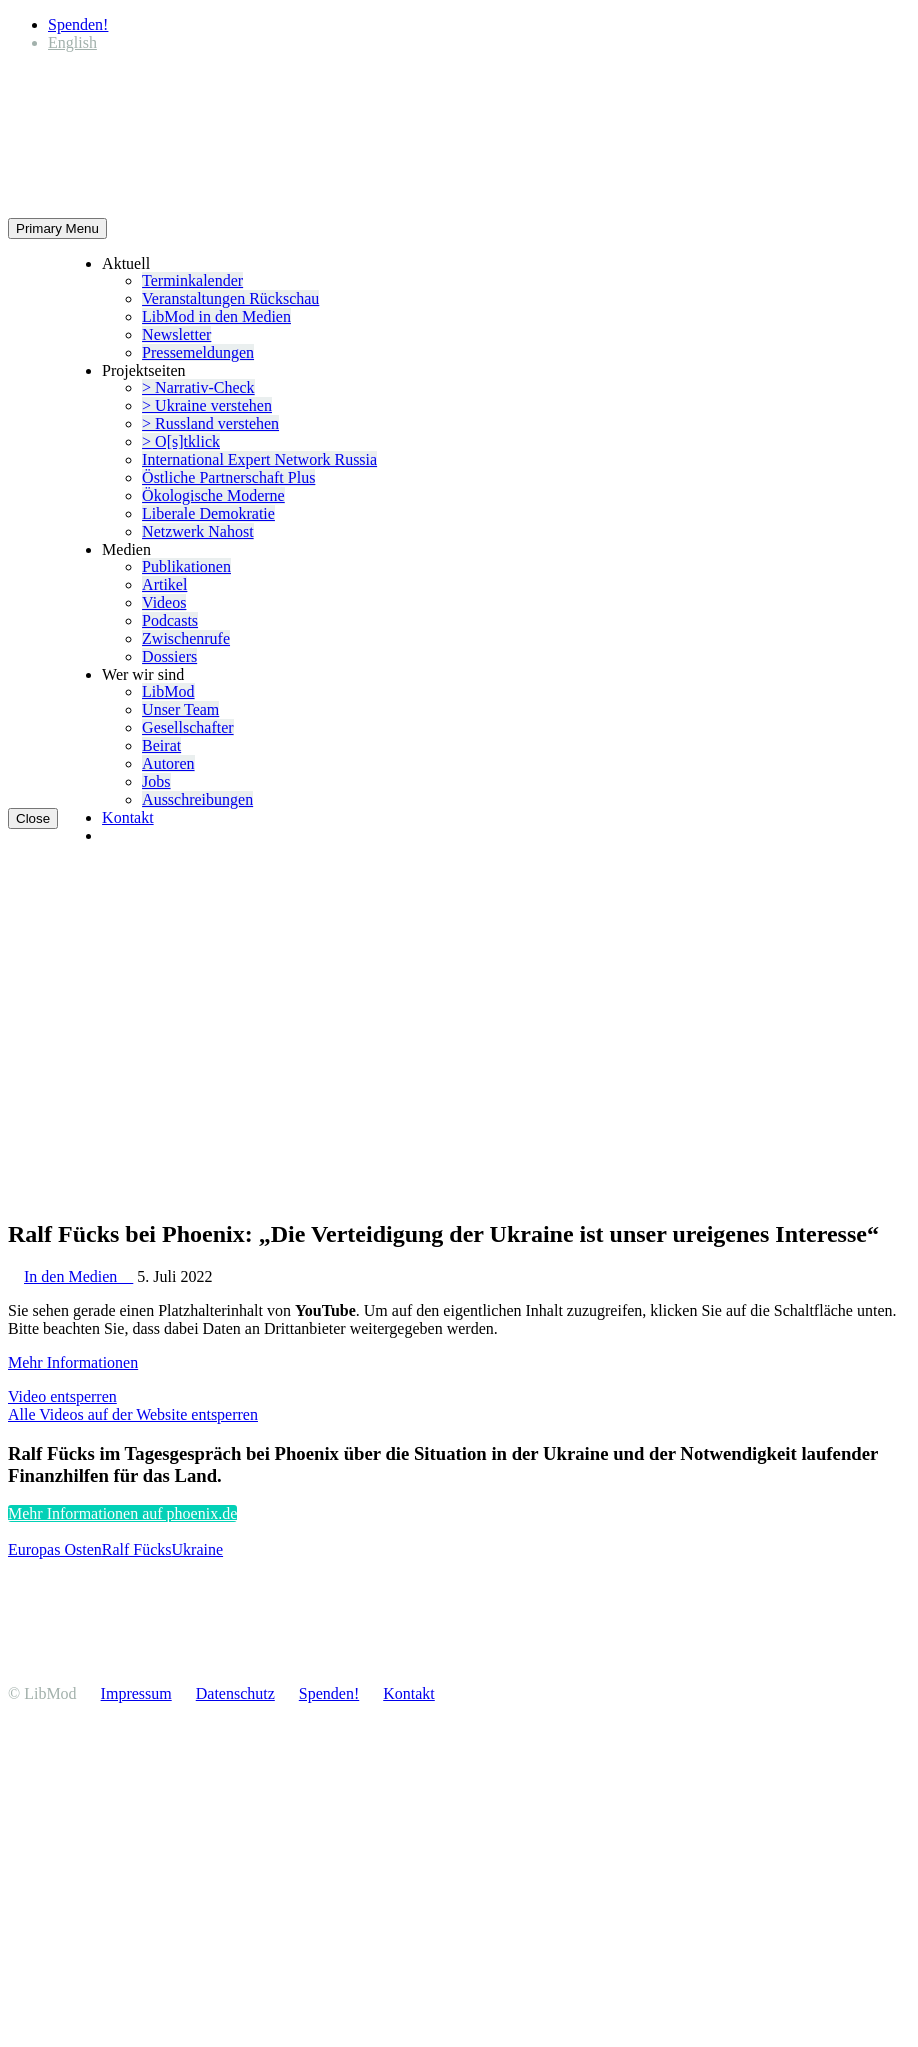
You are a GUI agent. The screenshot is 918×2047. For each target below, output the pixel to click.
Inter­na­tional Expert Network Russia (259, 459)
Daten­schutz (235, 1693)
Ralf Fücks (137, 1549)
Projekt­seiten (144, 370)
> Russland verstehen (210, 423)
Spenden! (78, 24)
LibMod (168, 691)
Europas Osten (55, 1549)
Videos (164, 602)
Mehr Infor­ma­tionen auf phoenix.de (122, 1513)
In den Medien (78, 1276)
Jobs (156, 781)
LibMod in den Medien (216, 316)
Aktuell (126, 263)
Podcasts (170, 620)
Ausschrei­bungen (197, 799)
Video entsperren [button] (62, 1396)
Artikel (164, 584)
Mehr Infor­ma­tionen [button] (73, 1362)
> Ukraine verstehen (207, 405)
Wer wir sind (143, 674)
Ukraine (198, 1549)
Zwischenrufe (186, 638)
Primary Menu (57, 228)
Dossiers (169, 656)
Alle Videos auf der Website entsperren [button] (133, 1414)
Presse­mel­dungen (198, 352)
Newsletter (176, 334)
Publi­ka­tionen (186, 566)
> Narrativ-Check (198, 387)
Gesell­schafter (188, 727)
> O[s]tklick (181, 441)
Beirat (161, 745)
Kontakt (128, 817)
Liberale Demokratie (208, 513)
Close (33, 818)
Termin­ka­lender (192, 280)
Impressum (136, 1693)
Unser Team (180, 709)
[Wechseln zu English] (72, 42)
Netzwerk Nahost (198, 531)
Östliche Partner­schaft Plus (228, 477)
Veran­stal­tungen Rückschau (230, 298)
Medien (126, 549)
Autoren (168, 763)
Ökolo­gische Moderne (213, 495)
